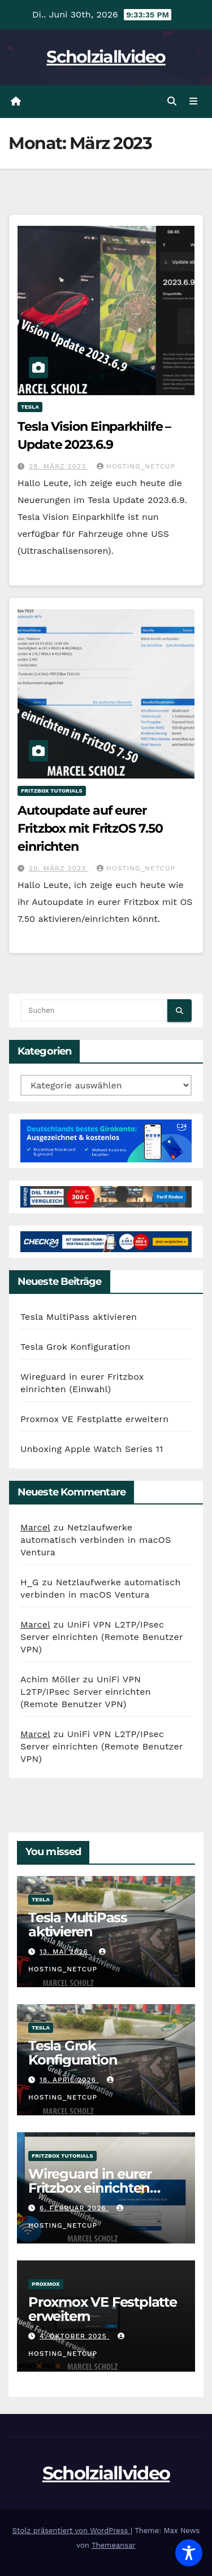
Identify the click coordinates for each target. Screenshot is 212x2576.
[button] (171, 101)
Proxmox (46, 2284)
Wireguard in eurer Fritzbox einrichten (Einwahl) (89, 2188)
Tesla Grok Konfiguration (75, 1346)
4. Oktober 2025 (75, 2336)
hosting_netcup (136, 466)
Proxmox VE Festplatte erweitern (94, 1419)
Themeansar (114, 2545)
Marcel (35, 1527)
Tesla (30, 407)
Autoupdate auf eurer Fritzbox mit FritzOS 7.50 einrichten (90, 828)
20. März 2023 (59, 868)
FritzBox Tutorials (52, 791)
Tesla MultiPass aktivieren (78, 1316)
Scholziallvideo (106, 56)
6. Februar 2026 (74, 2208)
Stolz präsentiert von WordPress (71, 2530)
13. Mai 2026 (65, 1952)
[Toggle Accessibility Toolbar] (189, 2553)
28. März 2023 (59, 466)
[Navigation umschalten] (194, 102)
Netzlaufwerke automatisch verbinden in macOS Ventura (95, 1540)
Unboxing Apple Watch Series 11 (91, 1449)
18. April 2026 (69, 2080)
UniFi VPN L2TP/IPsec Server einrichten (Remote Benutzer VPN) (101, 1637)
